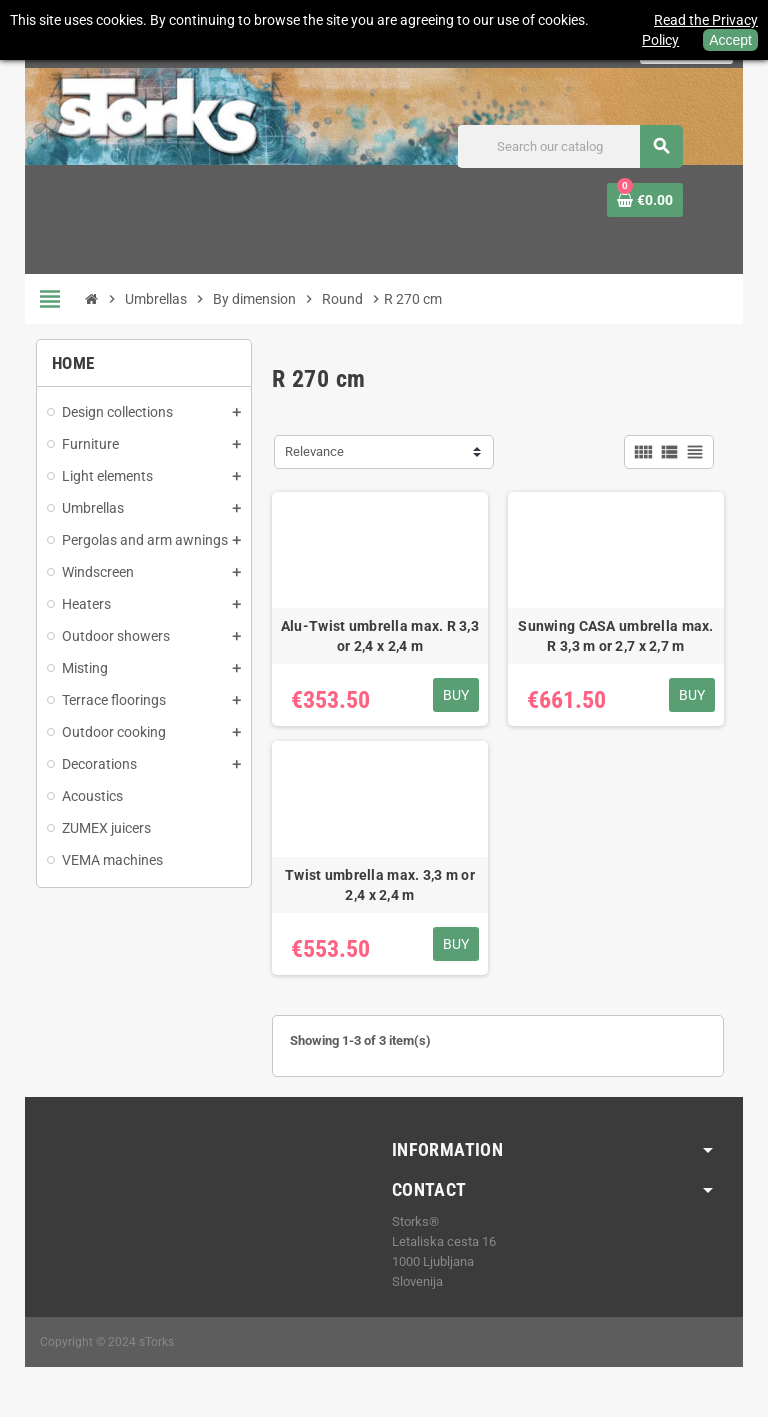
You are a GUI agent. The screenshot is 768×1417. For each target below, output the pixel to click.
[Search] (570, 146)
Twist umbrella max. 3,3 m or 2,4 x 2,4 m (380, 885)
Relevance (314, 451)
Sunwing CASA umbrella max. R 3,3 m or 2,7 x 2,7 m (615, 636)
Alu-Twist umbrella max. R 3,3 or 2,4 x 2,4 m (380, 636)
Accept (730, 40)
